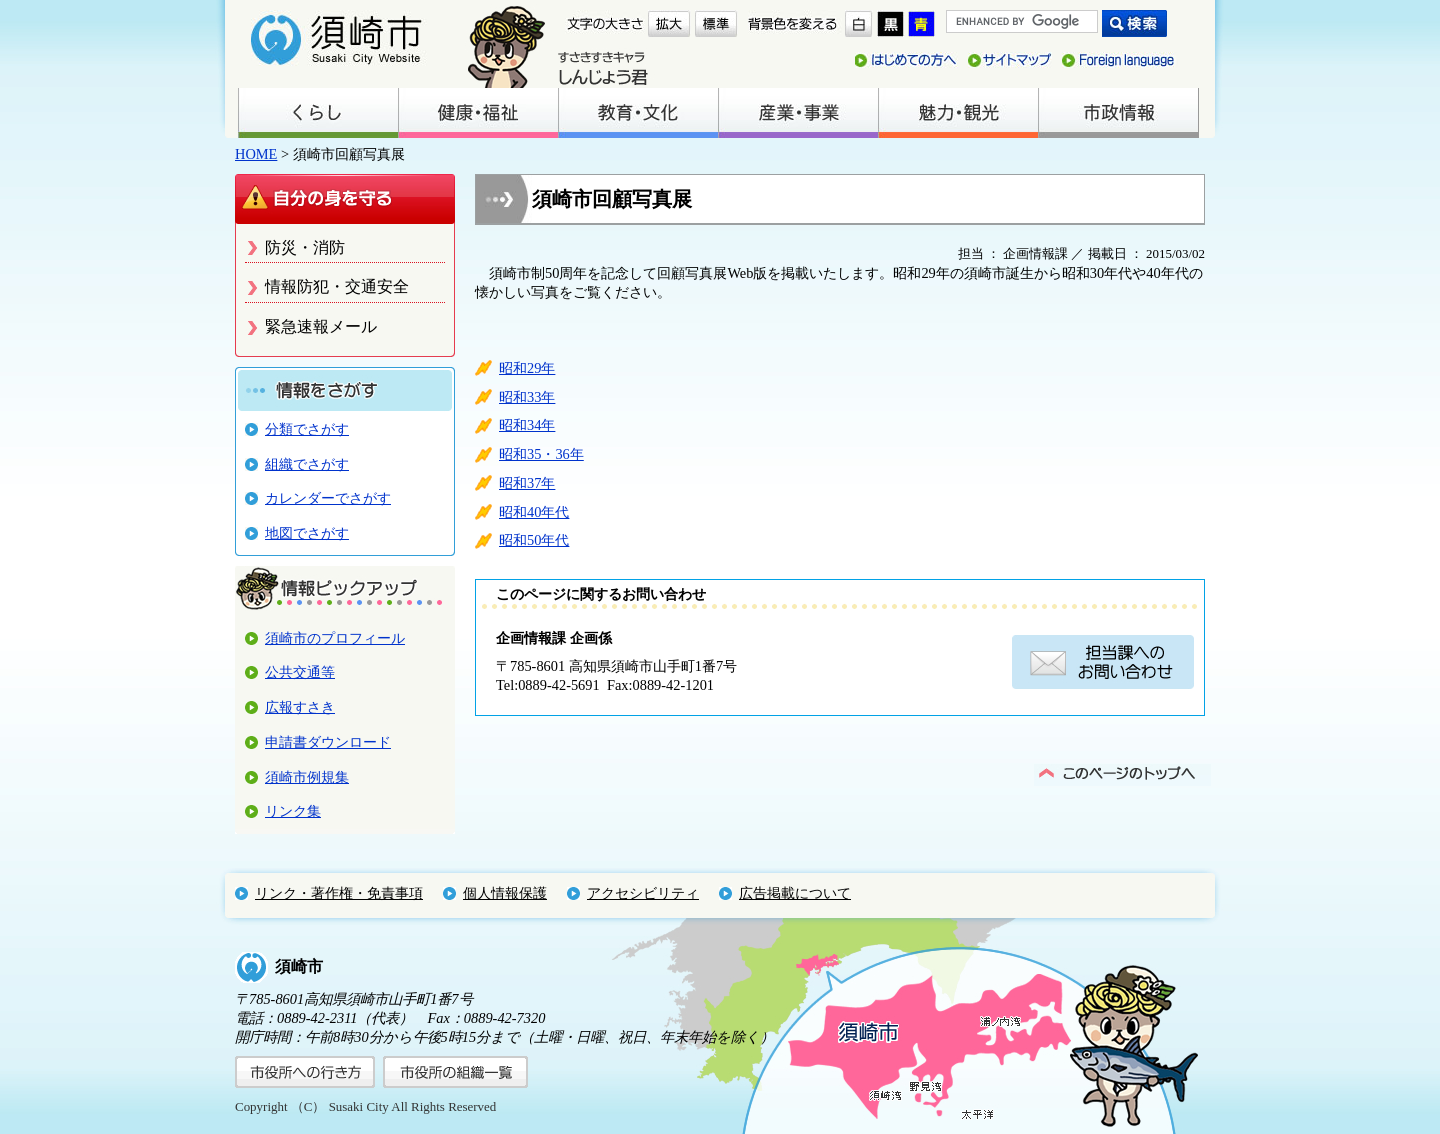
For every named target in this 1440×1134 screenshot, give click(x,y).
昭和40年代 (534, 512)
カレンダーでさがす (328, 498)
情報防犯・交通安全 (337, 286)
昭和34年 (527, 425)
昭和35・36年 (541, 454)
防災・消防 (305, 247)
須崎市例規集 (307, 777)
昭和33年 (527, 397)
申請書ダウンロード (328, 742)
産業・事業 (798, 113)
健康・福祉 (478, 113)
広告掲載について (795, 893)
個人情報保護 (505, 893)
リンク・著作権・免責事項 (339, 893)
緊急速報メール (321, 326)
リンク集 (293, 811)
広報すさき (300, 707)
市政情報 (1118, 113)
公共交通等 (300, 672)
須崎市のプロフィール (335, 638)
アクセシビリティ (643, 893)
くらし (318, 113)
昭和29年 (527, 368)
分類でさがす (307, 429)
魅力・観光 (958, 113)
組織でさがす (307, 464)
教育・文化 (638, 113)
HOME (256, 154)
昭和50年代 (534, 540)
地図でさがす (307, 533)
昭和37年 (527, 483)
